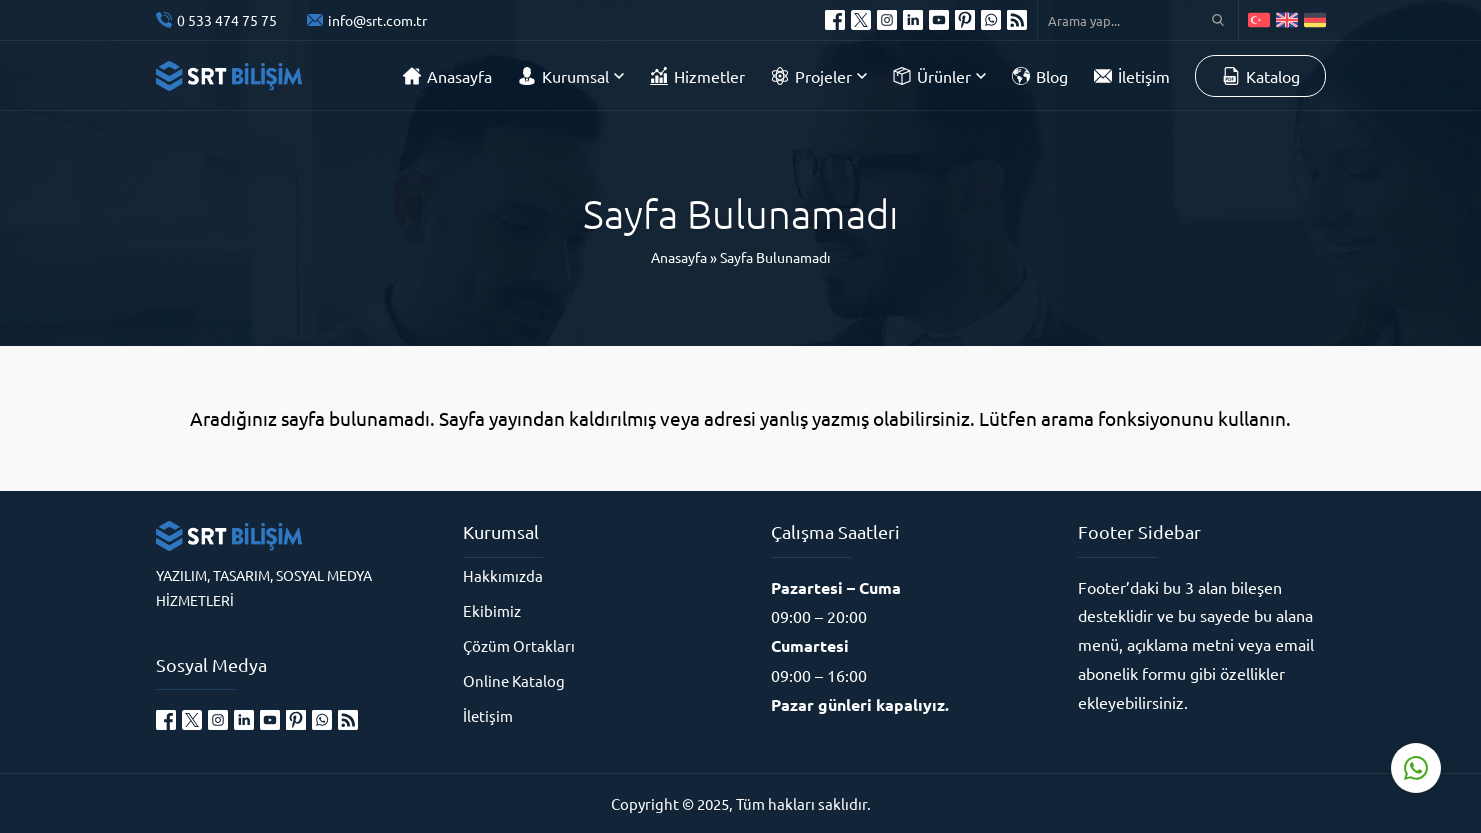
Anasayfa (679, 257)
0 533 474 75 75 (227, 20)
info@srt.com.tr (377, 20)
